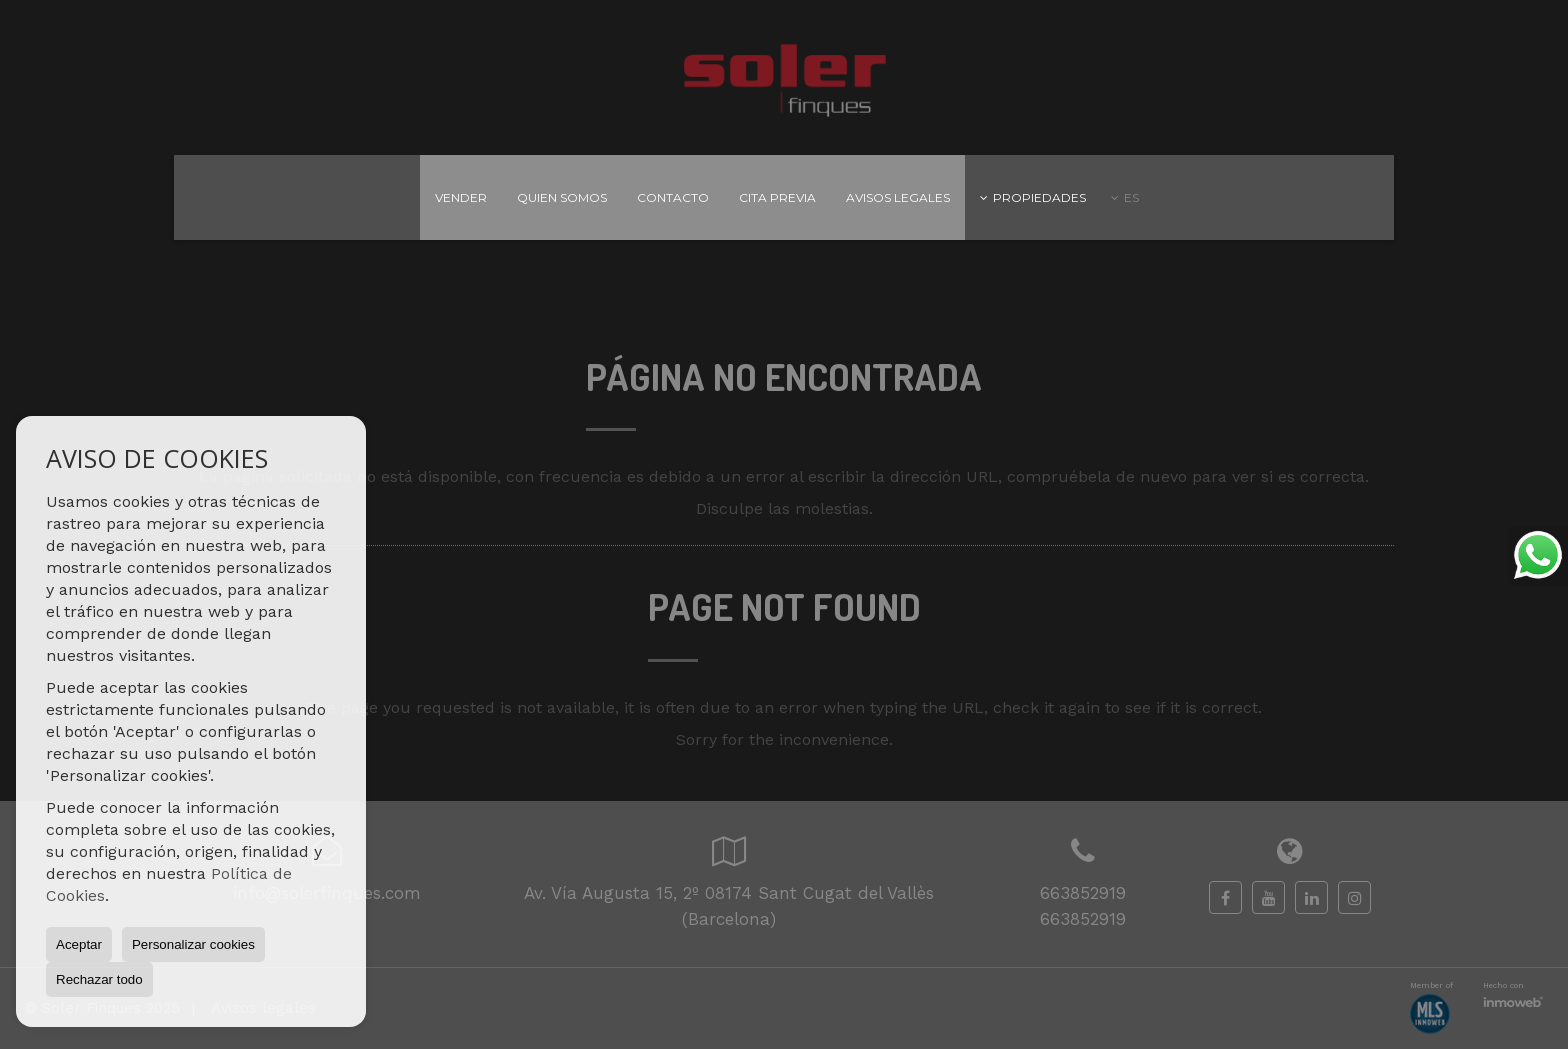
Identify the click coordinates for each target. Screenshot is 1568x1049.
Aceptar (79, 944)
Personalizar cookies (193, 944)
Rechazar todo (99, 979)
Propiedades (1033, 197)
